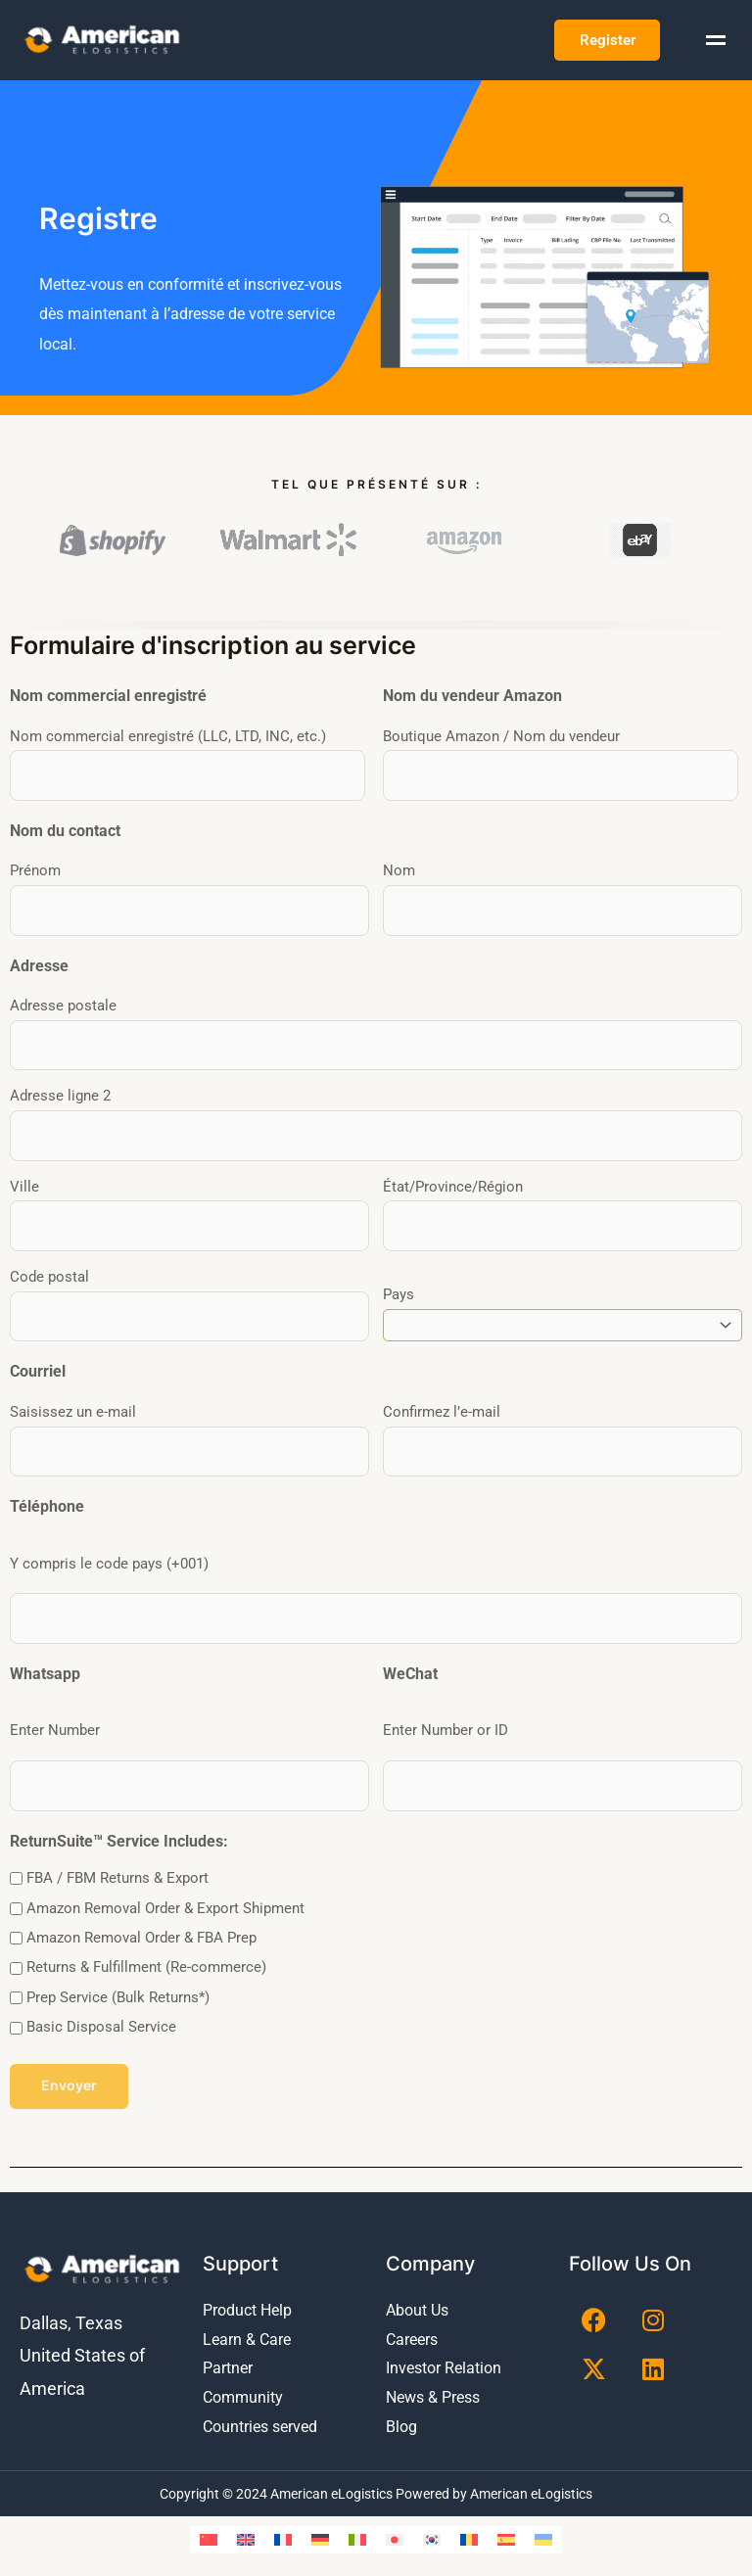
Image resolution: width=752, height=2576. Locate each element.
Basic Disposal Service (101, 2012)
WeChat (410, 1660)
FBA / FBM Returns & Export (117, 1862)
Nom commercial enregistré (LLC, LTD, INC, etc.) (168, 741)
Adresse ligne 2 (60, 1094)
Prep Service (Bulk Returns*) (118, 1982)
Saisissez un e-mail (73, 1403)
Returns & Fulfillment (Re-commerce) (146, 1952)
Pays (398, 1286)
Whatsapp (45, 1660)
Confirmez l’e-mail (441, 1403)
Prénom (35, 873)
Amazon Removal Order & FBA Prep (141, 1922)
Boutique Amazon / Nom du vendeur (501, 741)
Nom (399, 873)
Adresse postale (63, 1006)
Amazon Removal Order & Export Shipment (165, 1892)
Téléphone (47, 1495)
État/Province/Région (453, 1183)
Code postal (49, 1271)
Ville (24, 1183)
